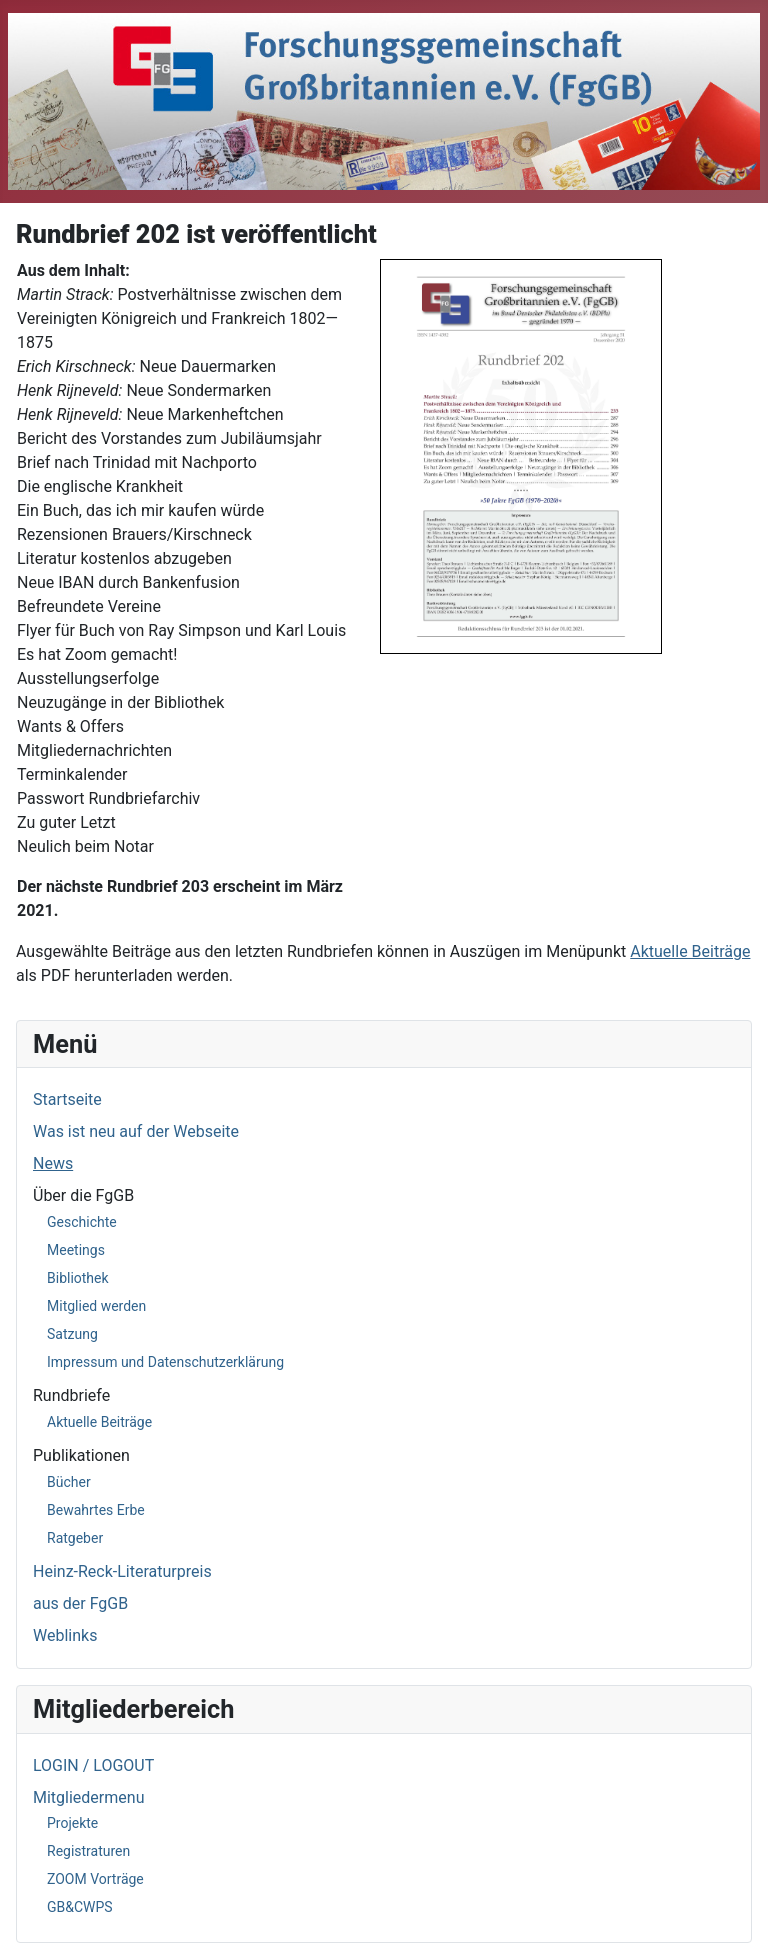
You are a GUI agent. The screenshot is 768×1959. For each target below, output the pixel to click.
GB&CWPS (80, 1907)
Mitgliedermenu (88, 1797)
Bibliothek (78, 1278)
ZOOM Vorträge (95, 1879)
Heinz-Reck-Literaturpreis (122, 1571)
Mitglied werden (96, 1306)
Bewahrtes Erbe (96, 1510)
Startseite (67, 1099)
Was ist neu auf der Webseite (136, 1131)
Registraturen (88, 1851)
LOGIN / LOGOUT (93, 1765)
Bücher (69, 1482)
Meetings (76, 1250)
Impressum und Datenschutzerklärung (165, 1362)
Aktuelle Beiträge (99, 1422)
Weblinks (65, 1635)
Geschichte (82, 1222)
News (53, 1163)
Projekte (72, 1823)
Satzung (72, 1334)
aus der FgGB (80, 1603)
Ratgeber (75, 1538)
